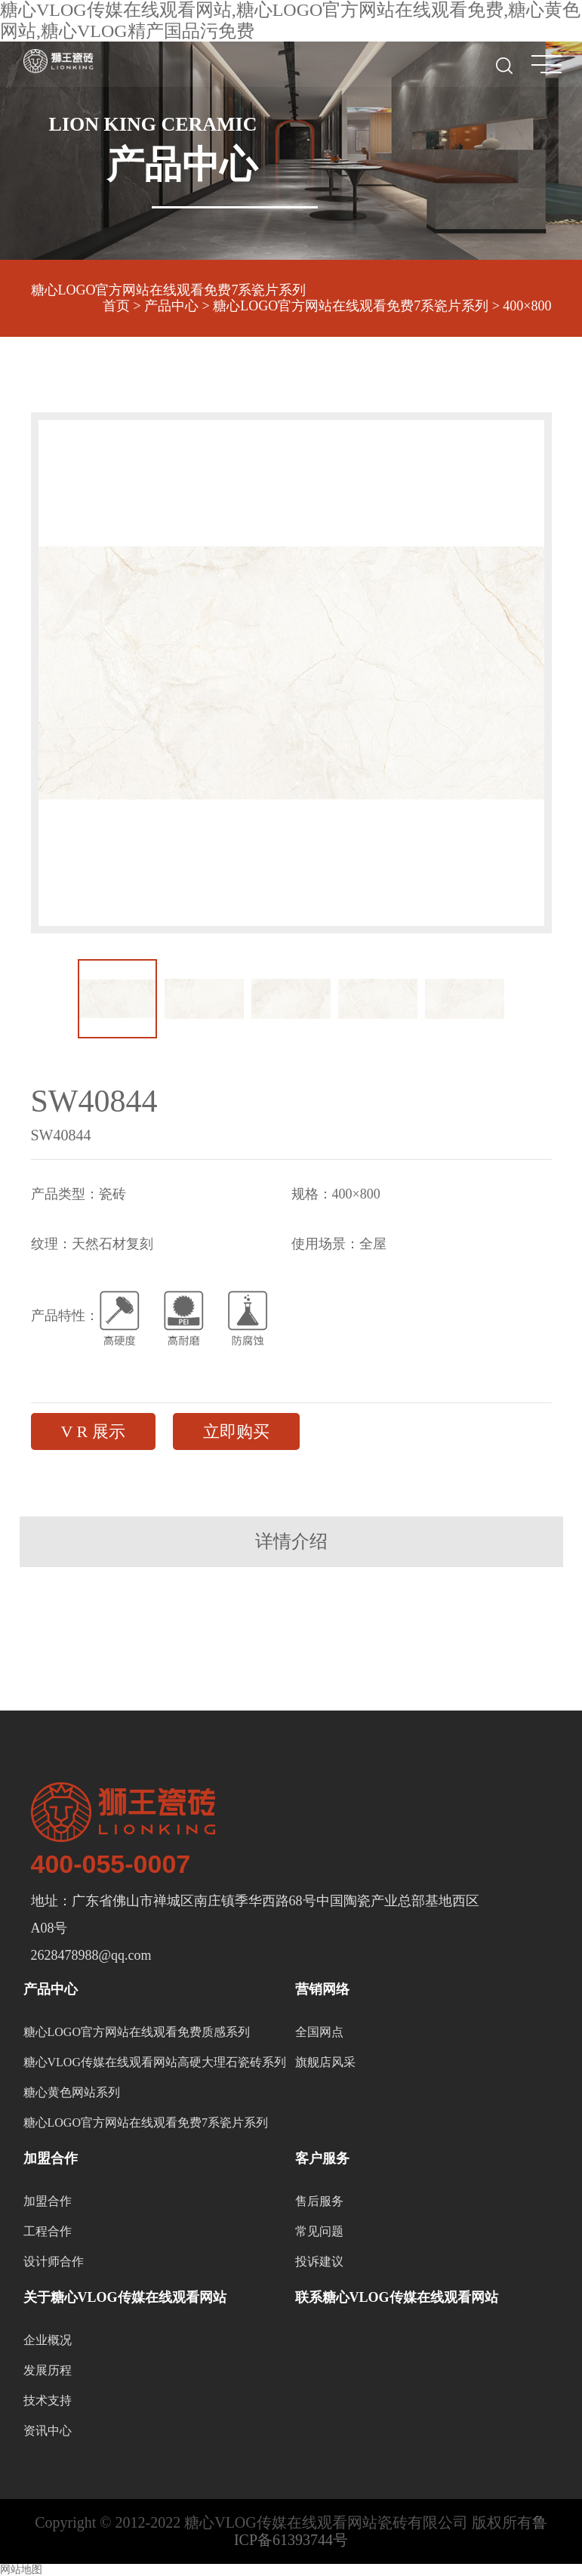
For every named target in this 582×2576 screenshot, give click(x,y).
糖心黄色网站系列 (71, 2092)
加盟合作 (47, 2201)
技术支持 (47, 2400)
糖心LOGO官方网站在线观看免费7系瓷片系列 (168, 290)
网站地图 (21, 2569)
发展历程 (47, 2370)
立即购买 (236, 1431)
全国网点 (319, 2031)
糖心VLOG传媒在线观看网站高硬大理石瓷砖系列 (154, 2062)
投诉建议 (319, 2261)
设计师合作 (53, 2261)
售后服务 (319, 2201)
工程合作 (47, 2231)
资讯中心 (47, 2430)
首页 (116, 305)
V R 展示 (93, 1431)
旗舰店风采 (325, 2062)
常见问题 (319, 2231)
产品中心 (171, 305)
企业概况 (47, 2340)
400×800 (527, 305)
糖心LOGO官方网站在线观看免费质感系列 (136, 2031)
